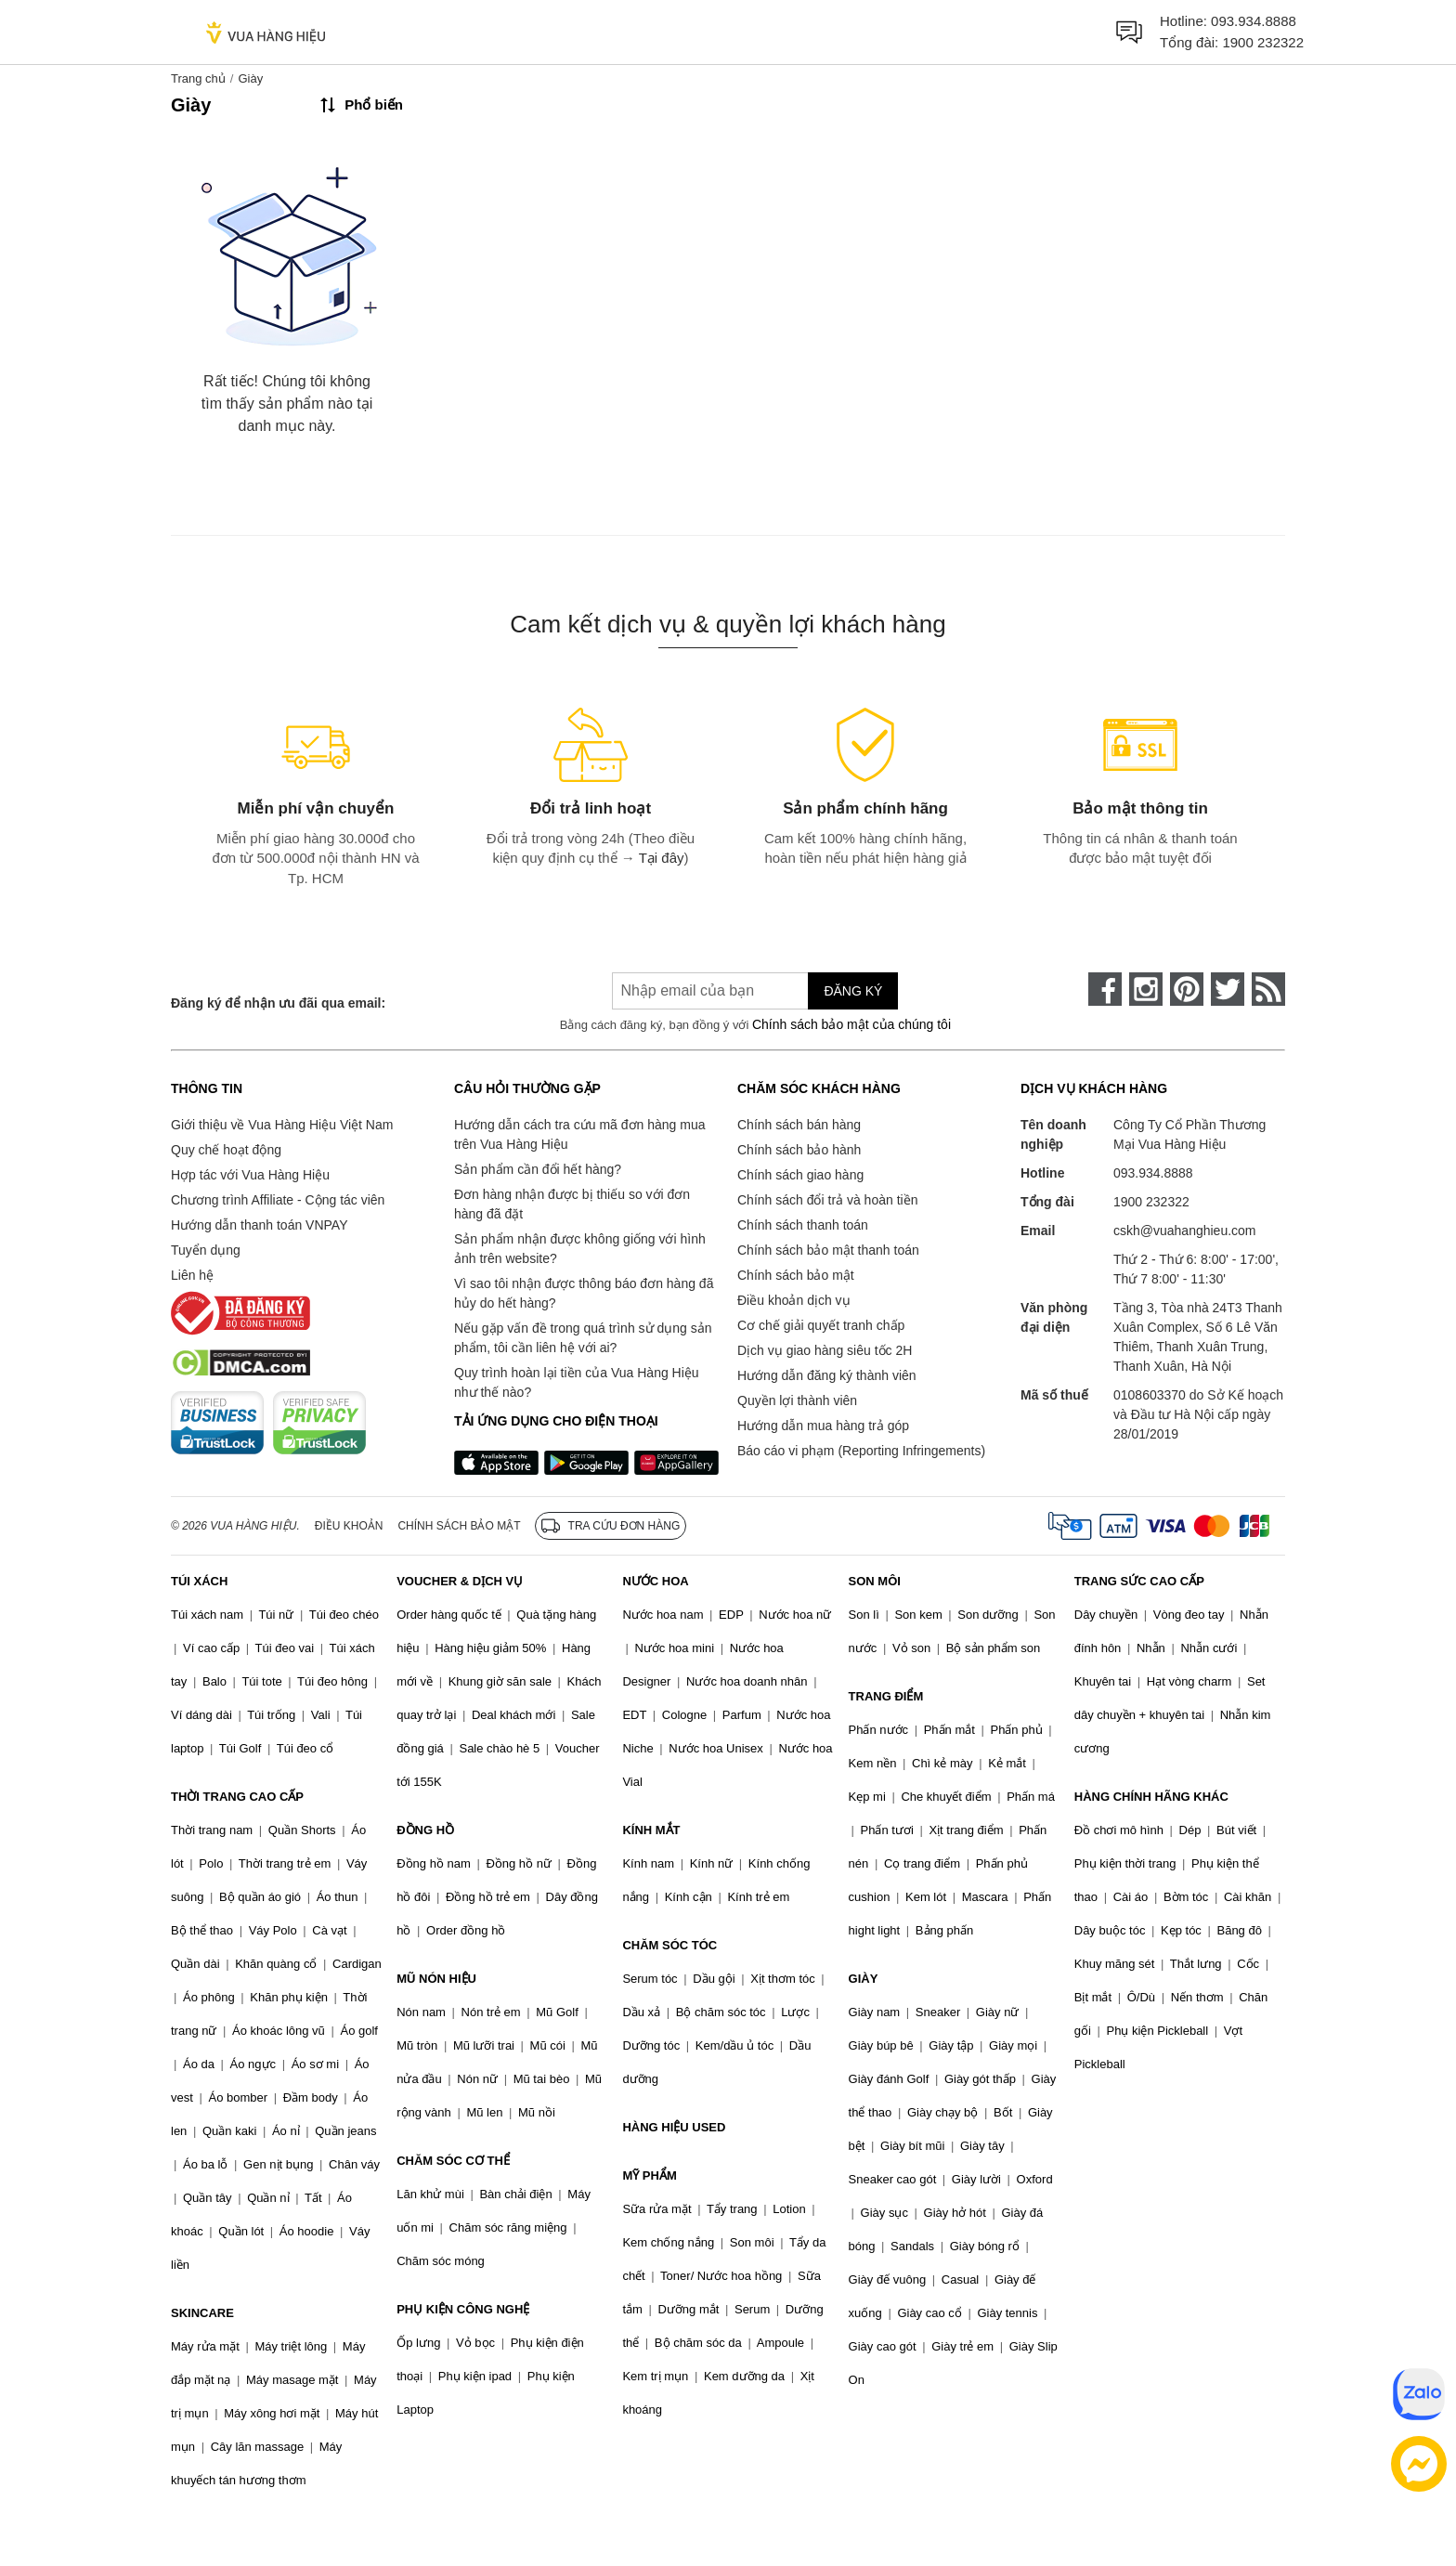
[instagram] (1146, 989)
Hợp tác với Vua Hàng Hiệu (250, 1174)
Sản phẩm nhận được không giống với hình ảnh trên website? (580, 1248)
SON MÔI (875, 1581)
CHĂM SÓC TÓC (669, 1945)
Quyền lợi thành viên (797, 1400)
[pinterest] (1186, 989)
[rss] (1268, 989)
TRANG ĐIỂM (886, 1696)
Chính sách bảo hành (799, 1149)
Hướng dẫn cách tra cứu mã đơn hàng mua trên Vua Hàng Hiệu (579, 1134)
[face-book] (1105, 989)
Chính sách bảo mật (795, 1275)
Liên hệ (192, 1275)
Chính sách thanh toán (802, 1225)
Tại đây (661, 858)
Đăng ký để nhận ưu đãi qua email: (278, 1003)
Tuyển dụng (205, 1250)
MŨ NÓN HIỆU (436, 1979)
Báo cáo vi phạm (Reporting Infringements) (861, 1450)
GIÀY (863, 1979)
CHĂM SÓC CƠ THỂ (453, 2161)
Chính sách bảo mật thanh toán (828, 1250)
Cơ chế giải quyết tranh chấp (820, 1325)
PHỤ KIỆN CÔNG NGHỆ (462, 2309)
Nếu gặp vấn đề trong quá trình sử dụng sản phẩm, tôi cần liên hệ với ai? (582, 1338)
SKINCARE (202, 2313)
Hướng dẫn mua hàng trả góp (823, 1425)
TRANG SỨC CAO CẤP (1139, 1581)
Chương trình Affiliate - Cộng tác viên (277, 1199)
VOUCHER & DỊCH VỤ (459, 1581)
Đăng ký (853, 990)
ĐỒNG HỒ (425, 1830)
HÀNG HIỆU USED (673, 2127)
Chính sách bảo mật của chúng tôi (851, 1024)
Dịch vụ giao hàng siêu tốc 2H (824, 1350)
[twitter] (1227, 989)
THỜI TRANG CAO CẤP (237, 1797)
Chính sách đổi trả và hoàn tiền (827, 1199)
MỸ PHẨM (649, 2175)
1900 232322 (1263, 42)
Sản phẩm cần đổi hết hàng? (537, 1169)
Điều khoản (349, 1525)
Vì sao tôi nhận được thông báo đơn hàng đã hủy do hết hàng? (583, 1293)
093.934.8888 (1253, 21)
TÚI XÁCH (199, 1581)
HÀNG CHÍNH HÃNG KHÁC (1151, 1797)
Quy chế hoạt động (226, 1149)
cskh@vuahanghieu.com (1184, 1230)
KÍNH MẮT (651, 1830)
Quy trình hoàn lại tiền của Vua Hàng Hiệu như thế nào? (576, 1382)
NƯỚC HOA (655, 1581)
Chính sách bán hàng (799, 1124)
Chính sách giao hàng (800, 1174)
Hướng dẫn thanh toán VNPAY (259, 1225)
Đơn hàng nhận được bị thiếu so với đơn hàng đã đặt (572, 1204)
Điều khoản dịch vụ (794, 1300)
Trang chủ (198, 78)
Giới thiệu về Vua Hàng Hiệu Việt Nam (282, 1124)
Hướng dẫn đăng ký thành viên (826, 1375)
